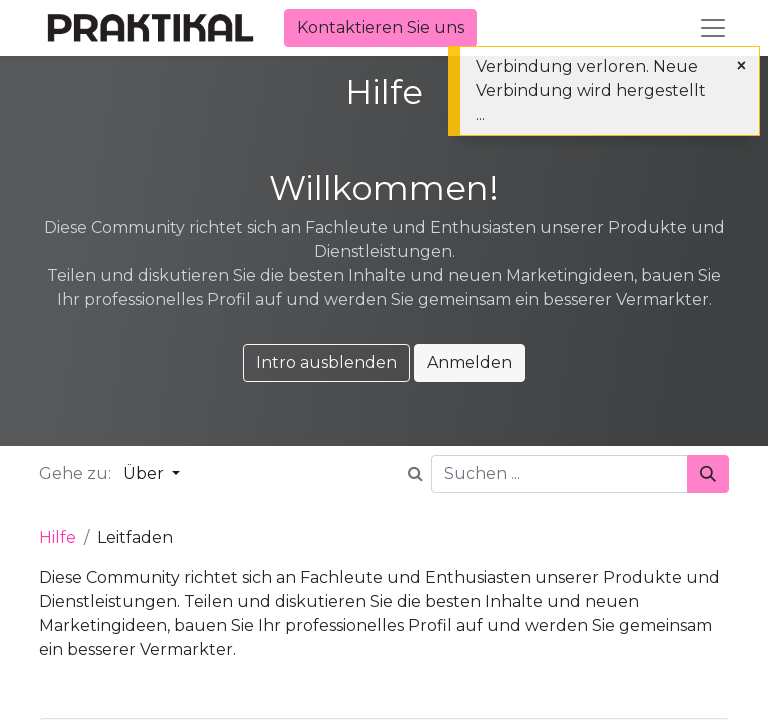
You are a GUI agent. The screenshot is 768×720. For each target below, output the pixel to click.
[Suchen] (708, 474)
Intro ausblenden (326, 362)
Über (145, 473)
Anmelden (469, 362)
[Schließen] (741, 66)
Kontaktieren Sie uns (380, 27)
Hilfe (57, 537)
